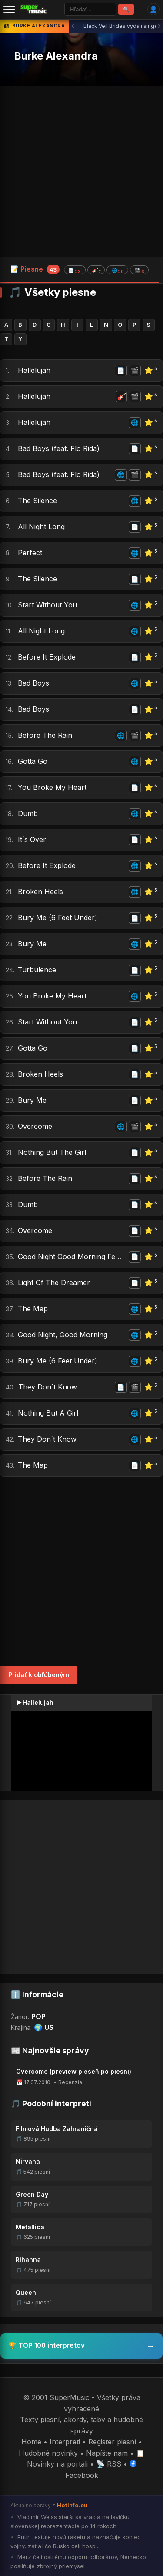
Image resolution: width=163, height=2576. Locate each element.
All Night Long (41, 526)
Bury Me (32, 943)
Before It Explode (47, 657)
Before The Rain (45, 735)
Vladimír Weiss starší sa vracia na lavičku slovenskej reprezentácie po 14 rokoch (70, 2521)
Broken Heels (40, 891)
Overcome (35, 1126)
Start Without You (47, 604)
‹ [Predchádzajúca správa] (72, 25)
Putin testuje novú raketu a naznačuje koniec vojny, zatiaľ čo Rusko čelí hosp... (75, 2541)
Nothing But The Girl (52, 1152)
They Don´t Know (47, 1386)
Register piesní (112, 2441)
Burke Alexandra (56, 56)
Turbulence (37, 969)
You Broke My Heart (52, 787)
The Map (33, 1308)
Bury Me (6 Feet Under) (57, 917)
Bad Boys (33, 683)
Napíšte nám (107, 2453)
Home (31, 2441)
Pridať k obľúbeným (38, 1674)
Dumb (28, 813)
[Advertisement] (81, 171)
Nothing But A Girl (48, 1413)
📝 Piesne (79, 269)
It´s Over (32, 839)
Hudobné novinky (48, 2453)
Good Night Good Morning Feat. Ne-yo (71, 1256)
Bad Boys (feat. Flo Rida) (59, 448)
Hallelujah (34, 370)
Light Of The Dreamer (54, 1282)
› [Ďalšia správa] (159, 25)
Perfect (30, 552)
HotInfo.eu (72, 2505)
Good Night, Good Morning (62, 1334)
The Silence (37, 500)
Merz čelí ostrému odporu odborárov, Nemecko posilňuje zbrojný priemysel (78, 2561)
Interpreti (65, 2441)
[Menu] (9, 9)
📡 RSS (108, 2464)
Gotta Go (32, 761)
